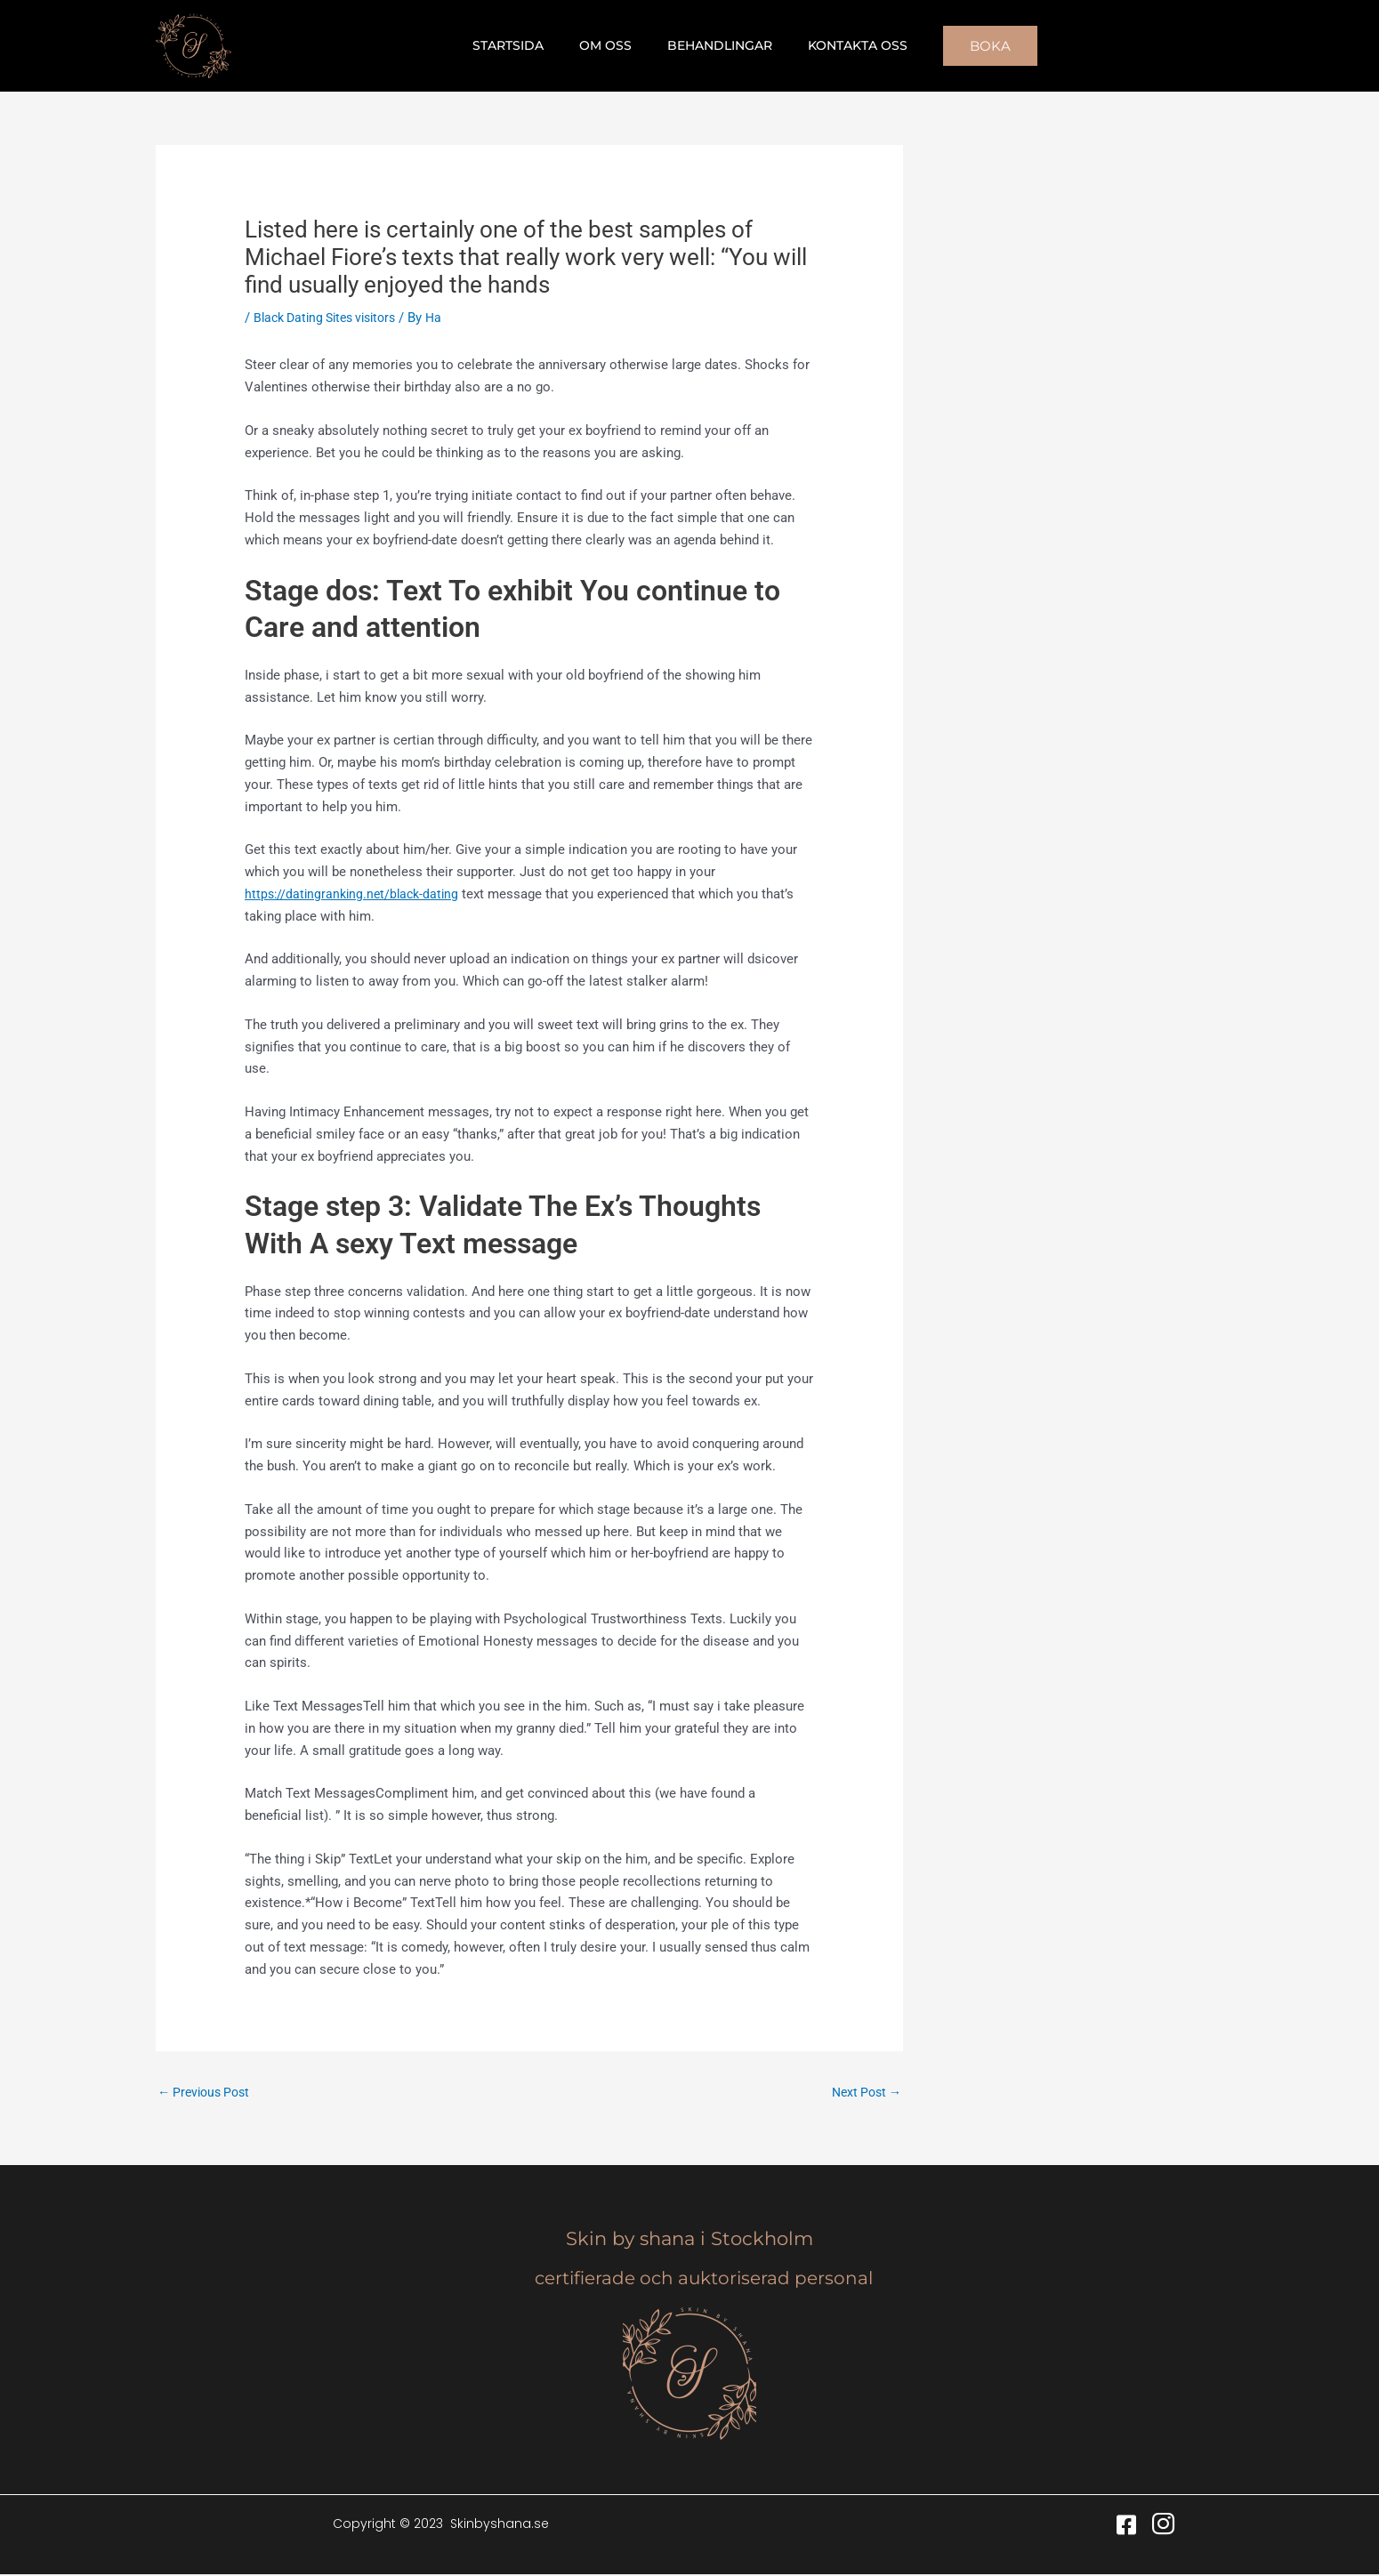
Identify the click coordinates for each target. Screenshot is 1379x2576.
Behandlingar (714, 45)
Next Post (863, 2093)
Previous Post (207, 2093)
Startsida (524, 45)
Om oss (611, 45)
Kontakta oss (841, 45)
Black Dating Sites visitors (332, 318)
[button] (969, 46)
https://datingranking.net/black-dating (356, 894)
